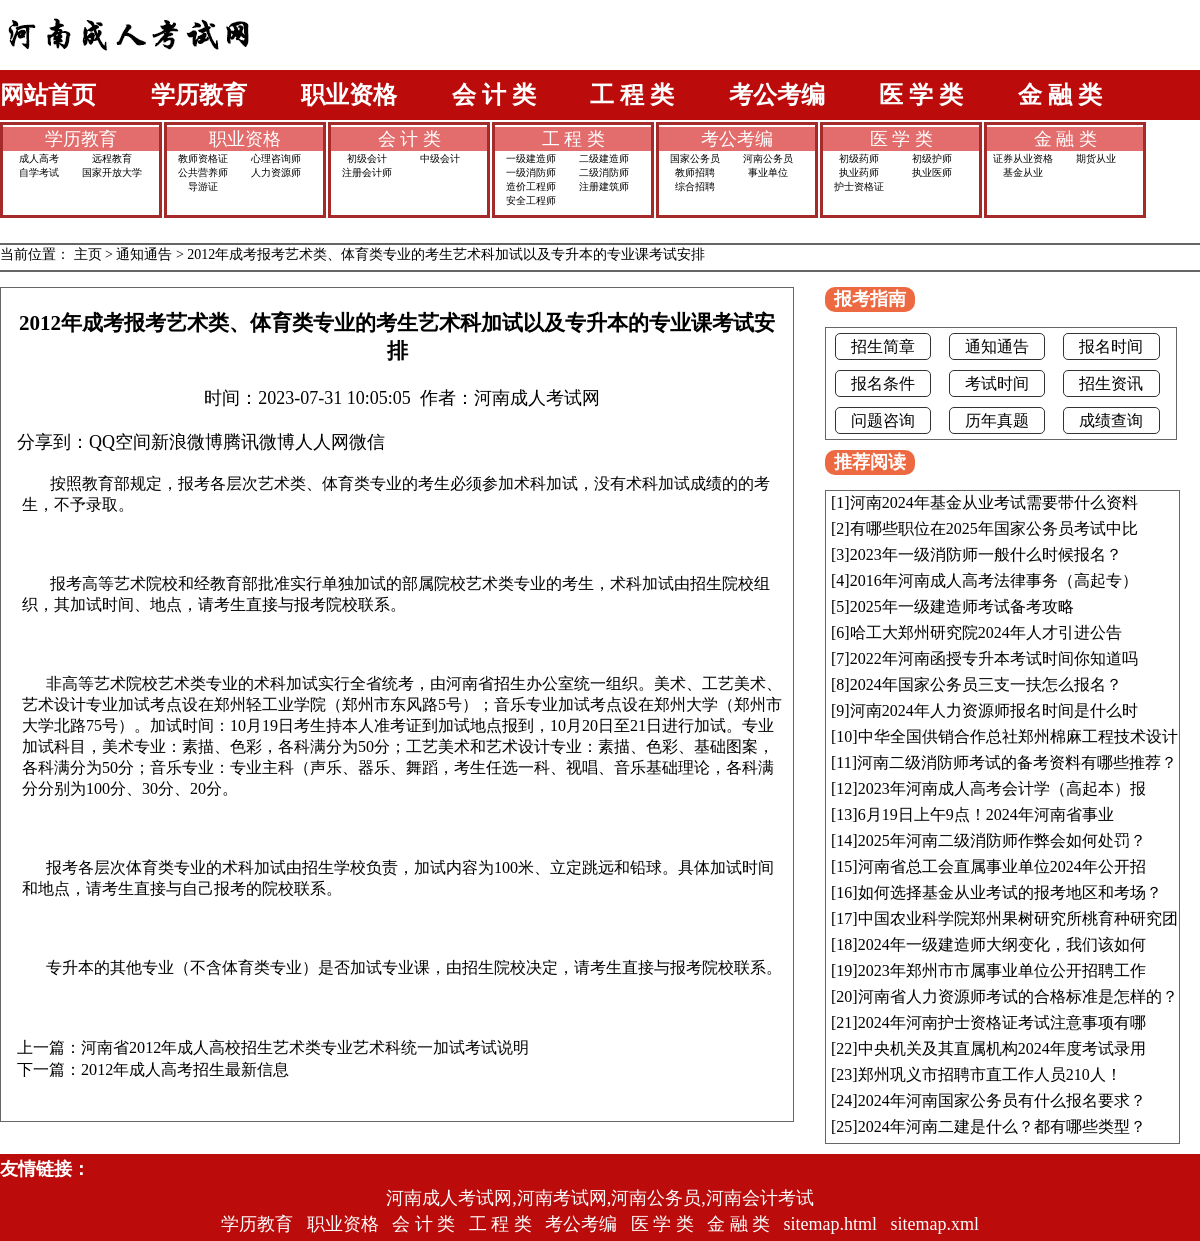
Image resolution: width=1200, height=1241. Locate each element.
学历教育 (199, 95)
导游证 (203, 186)
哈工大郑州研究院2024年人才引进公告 (986, 632)
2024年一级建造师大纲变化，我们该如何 (1002, 944)
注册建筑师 (604, 186)
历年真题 (997, 420)
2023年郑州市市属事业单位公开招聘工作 (1002, 970)
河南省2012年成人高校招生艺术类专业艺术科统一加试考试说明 (305, 1048)
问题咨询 (883, 420)
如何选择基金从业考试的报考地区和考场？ (1010, 892)
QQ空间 (120, 442)
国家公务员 (695, 158)
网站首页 (48, 95)
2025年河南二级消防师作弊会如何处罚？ (1002, 840)
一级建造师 (531, 158)
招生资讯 (1111, 383)
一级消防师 (531, 172)
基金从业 (1023, 172)
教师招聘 (695, 172)
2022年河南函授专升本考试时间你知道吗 (994, 658)
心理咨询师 (276, 158)
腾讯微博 (259, 442)
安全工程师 (531, 200)
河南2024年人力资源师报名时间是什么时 (994, 710)
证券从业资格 (1023, 158)
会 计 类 (494, 95)
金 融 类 (1060, 95)
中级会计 (440, 158)
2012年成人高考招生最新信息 (185, 1070)
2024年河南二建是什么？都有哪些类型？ (1002, 1126)
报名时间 (1111, 346)
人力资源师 (276, 172)
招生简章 (883, 346)
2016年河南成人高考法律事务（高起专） (994, 580)
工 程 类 (632, 95)
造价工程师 (531, 186)
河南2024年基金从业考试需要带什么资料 (994, 502)
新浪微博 (187, 442)
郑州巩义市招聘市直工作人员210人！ (990, 1074)
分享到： (53, 442)
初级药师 (859, 158)
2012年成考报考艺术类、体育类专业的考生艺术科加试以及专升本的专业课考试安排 (446, 254)
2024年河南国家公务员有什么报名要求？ (1002, 1100)
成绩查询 (1111, 420)
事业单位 (768, 172)
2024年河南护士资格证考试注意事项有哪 (1002, 1022)
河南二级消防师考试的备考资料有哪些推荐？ (1017, 762)
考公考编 (777, 95)
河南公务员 (768, 158)
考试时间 (997, 383)
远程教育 (112, 158)
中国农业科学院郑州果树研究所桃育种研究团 (1018, 918)
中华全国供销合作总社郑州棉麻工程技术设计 (1018, 736)
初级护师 (932, 158)
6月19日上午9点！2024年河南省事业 (986, 814)
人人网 (322, 442)
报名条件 (883, 383)
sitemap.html (831, 1224)
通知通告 (144, 254)
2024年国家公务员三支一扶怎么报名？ (986, 684)
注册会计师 (367, 172)
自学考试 (39, 172)
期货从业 (1096, 158)
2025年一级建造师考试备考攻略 (962, 606)
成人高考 (39, 158)
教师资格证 (203, 158)
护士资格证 (859, 186)
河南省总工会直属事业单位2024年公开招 (1002, 866)
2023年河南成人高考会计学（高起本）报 (1002, 788)
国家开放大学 (112, 172)
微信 (367, 442)
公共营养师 (203, 172)
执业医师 (932, 172)
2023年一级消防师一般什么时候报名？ (986, 554)
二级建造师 (604, 158)
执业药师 (859, 172)
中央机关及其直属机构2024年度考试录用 (1002, 1048)
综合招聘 (695, 186)
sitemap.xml (935, 1224)
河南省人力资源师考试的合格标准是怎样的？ (1018, 996)
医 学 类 (921, 95)
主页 (88, 254)
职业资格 (349, 95)
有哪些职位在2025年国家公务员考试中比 (994, 528)
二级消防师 (604, 172)
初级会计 (367, 158)
